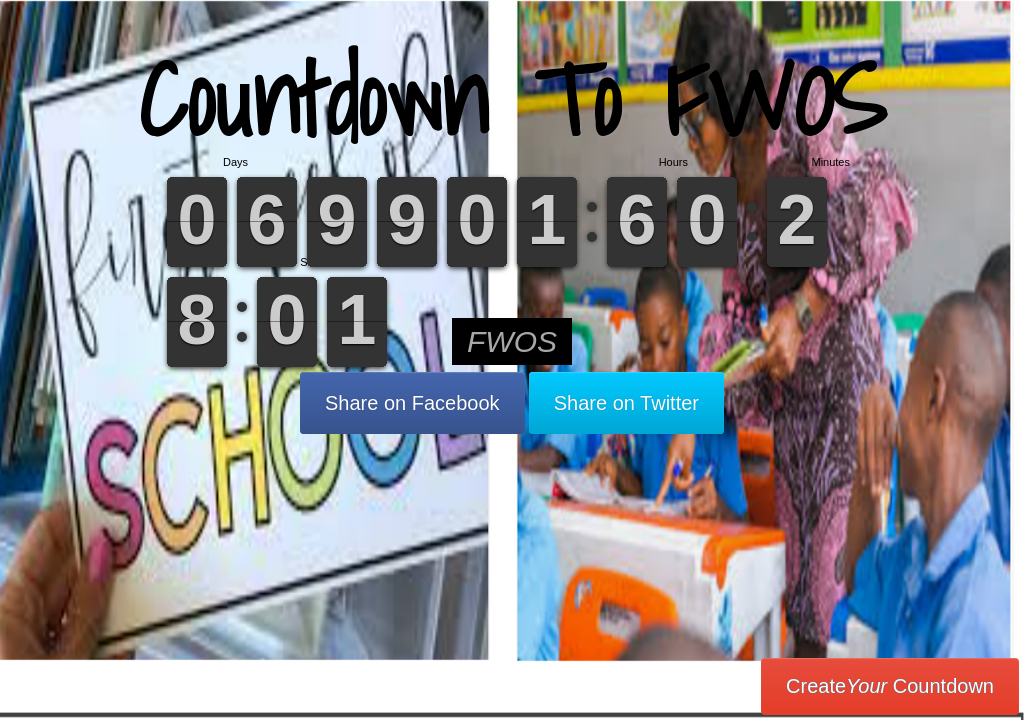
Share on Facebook (412, 403)
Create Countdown (890, 686)
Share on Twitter (626, 403)
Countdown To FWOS (512, 99)
